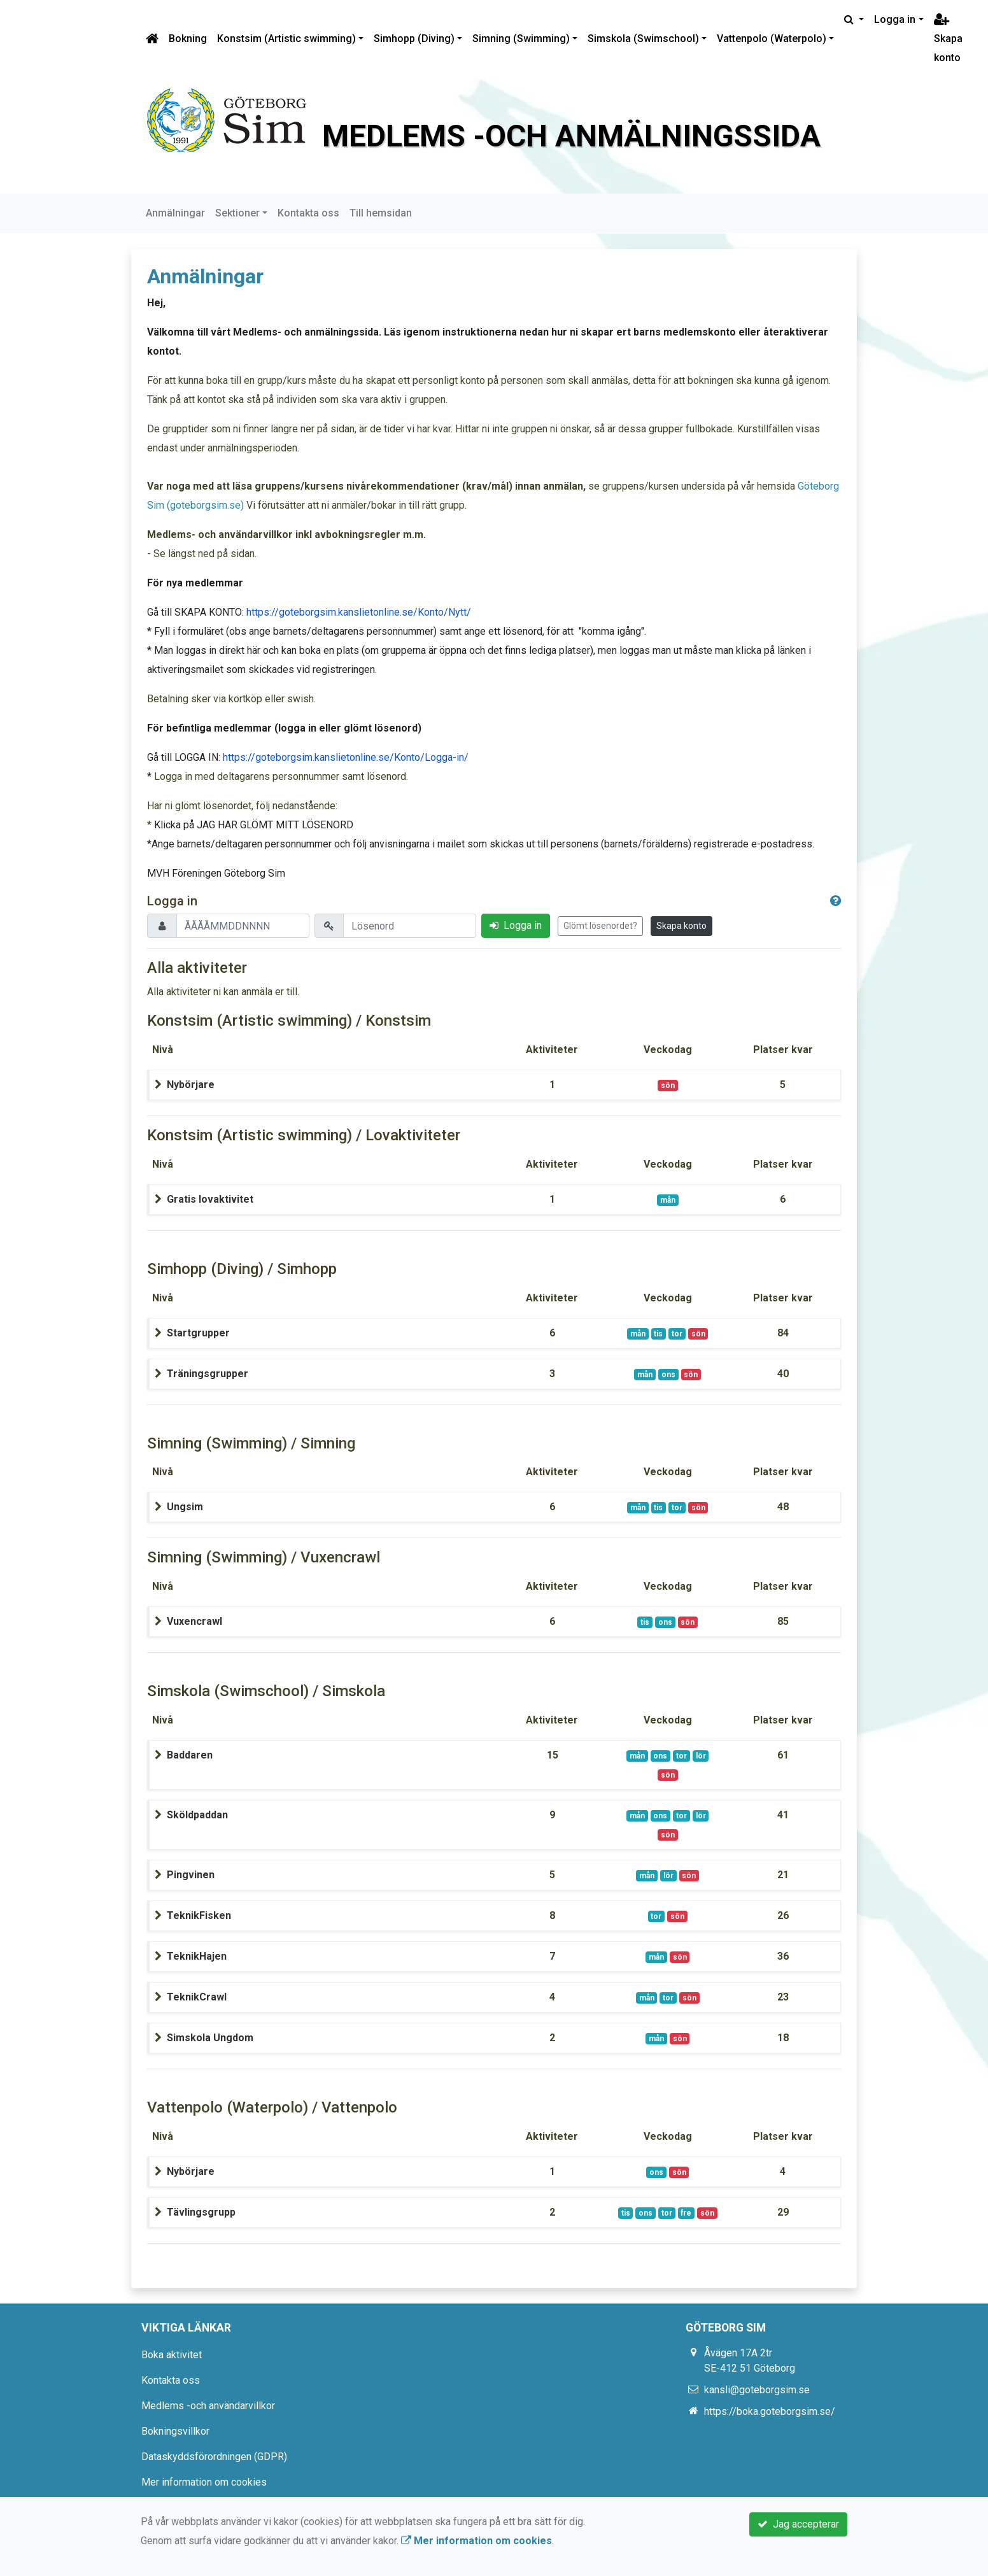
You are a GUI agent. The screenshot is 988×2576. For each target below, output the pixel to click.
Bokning (188, 38)
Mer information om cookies (204, 2482)
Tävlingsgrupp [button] (201, 2212)
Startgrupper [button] (198, 1333)
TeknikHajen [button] (197, 1956)
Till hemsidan (380, 213)
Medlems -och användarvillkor (208, 2406)
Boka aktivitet (171, 2355)
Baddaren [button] (190, 1755)
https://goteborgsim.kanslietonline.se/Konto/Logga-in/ (346, 757)
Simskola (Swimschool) (643, 38)
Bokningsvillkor (175, 2431)
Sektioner (237, 213)
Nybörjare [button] (191, 1085)
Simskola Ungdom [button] (210, 2038)
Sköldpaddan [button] (197, 1815)
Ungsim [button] (185, 1507)
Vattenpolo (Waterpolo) (771, 38)
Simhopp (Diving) (414, 38)
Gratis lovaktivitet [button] (210, 1199)
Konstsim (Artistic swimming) (286, 38)
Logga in (894, 19)
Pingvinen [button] (191, 1875)
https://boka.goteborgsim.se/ (769, 2411)
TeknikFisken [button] (199, 1915)
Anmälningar (175, 213)
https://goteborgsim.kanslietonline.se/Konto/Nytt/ (358, 612)
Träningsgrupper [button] (207, 1374)
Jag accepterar (798, 2524)
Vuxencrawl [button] (194, 1621)
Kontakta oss (308, 213)
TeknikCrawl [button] (197, 1997)
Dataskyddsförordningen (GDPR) (214, 2457)
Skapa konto (948, 39)
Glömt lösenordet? (600, 926)
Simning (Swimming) (521, 38)
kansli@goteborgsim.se (757, 2390)
